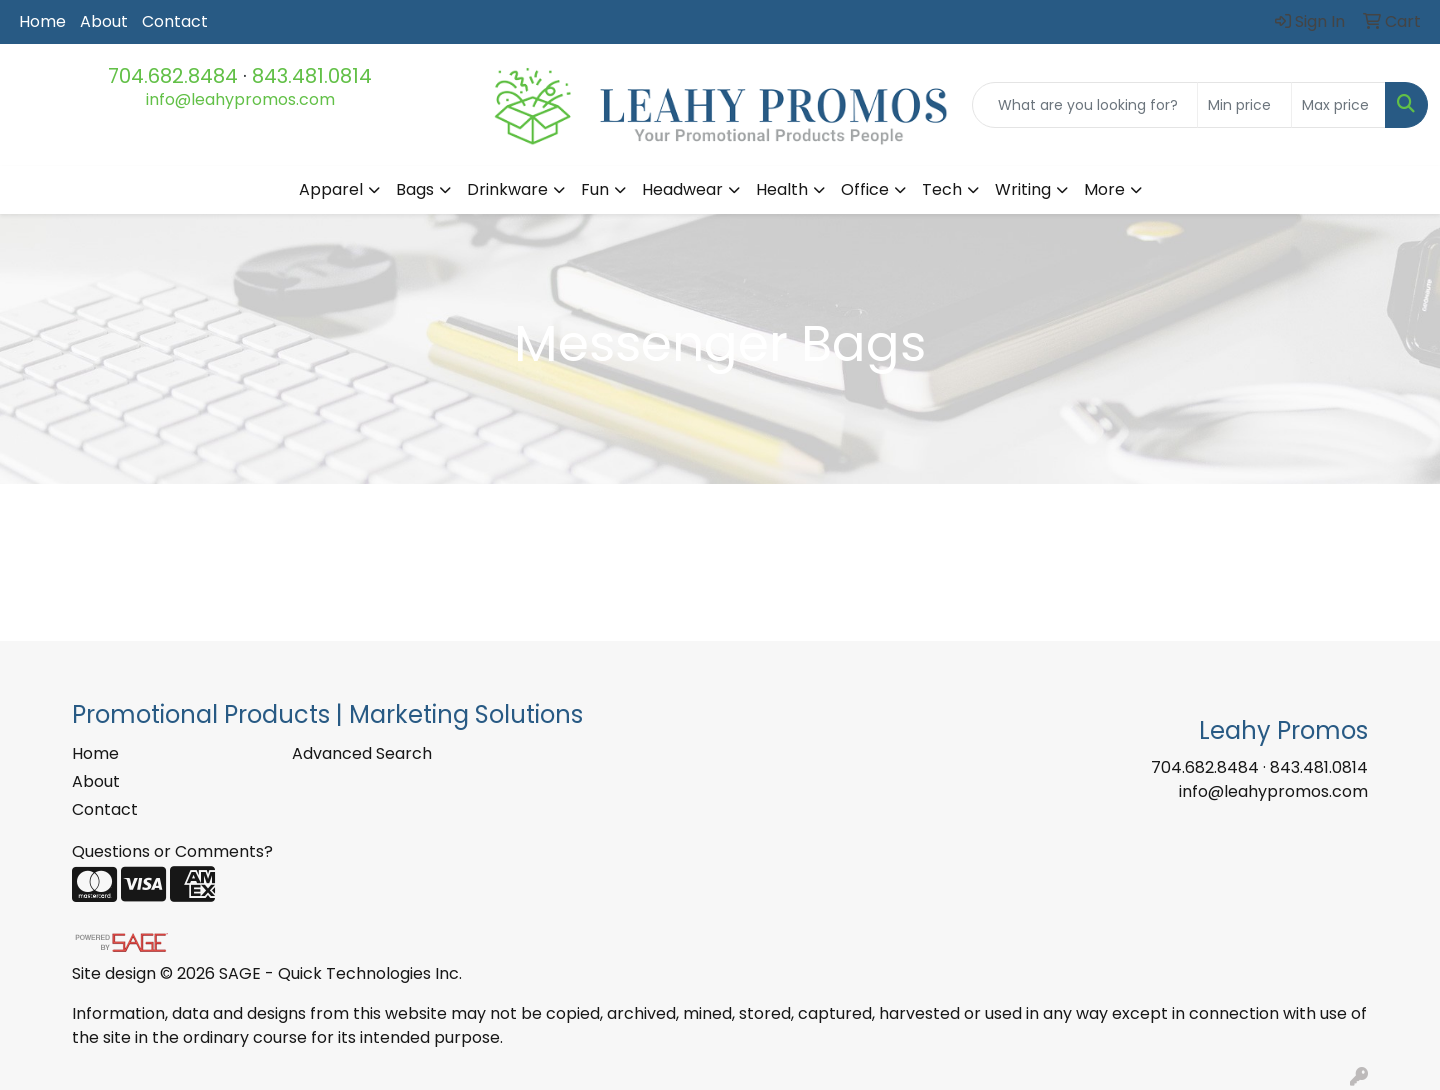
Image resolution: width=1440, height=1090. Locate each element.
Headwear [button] (682, 189)
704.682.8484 (173, 76)
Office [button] (865, 189)
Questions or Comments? (172, 851)
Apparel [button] (331, 189)
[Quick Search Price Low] (1244, 105)
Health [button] (782, 189)
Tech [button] (942, 189)
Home (42, 21)
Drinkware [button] (507, 189)
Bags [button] (415, 189)
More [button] (1104, 189)
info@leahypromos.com (240, 99)
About (104, 21)
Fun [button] (595, 189)
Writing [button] (1023, 189)
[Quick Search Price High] (1338, 105)
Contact (175, 21)
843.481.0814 (312, 76)
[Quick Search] (1085, 105)
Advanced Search (362, 753)
